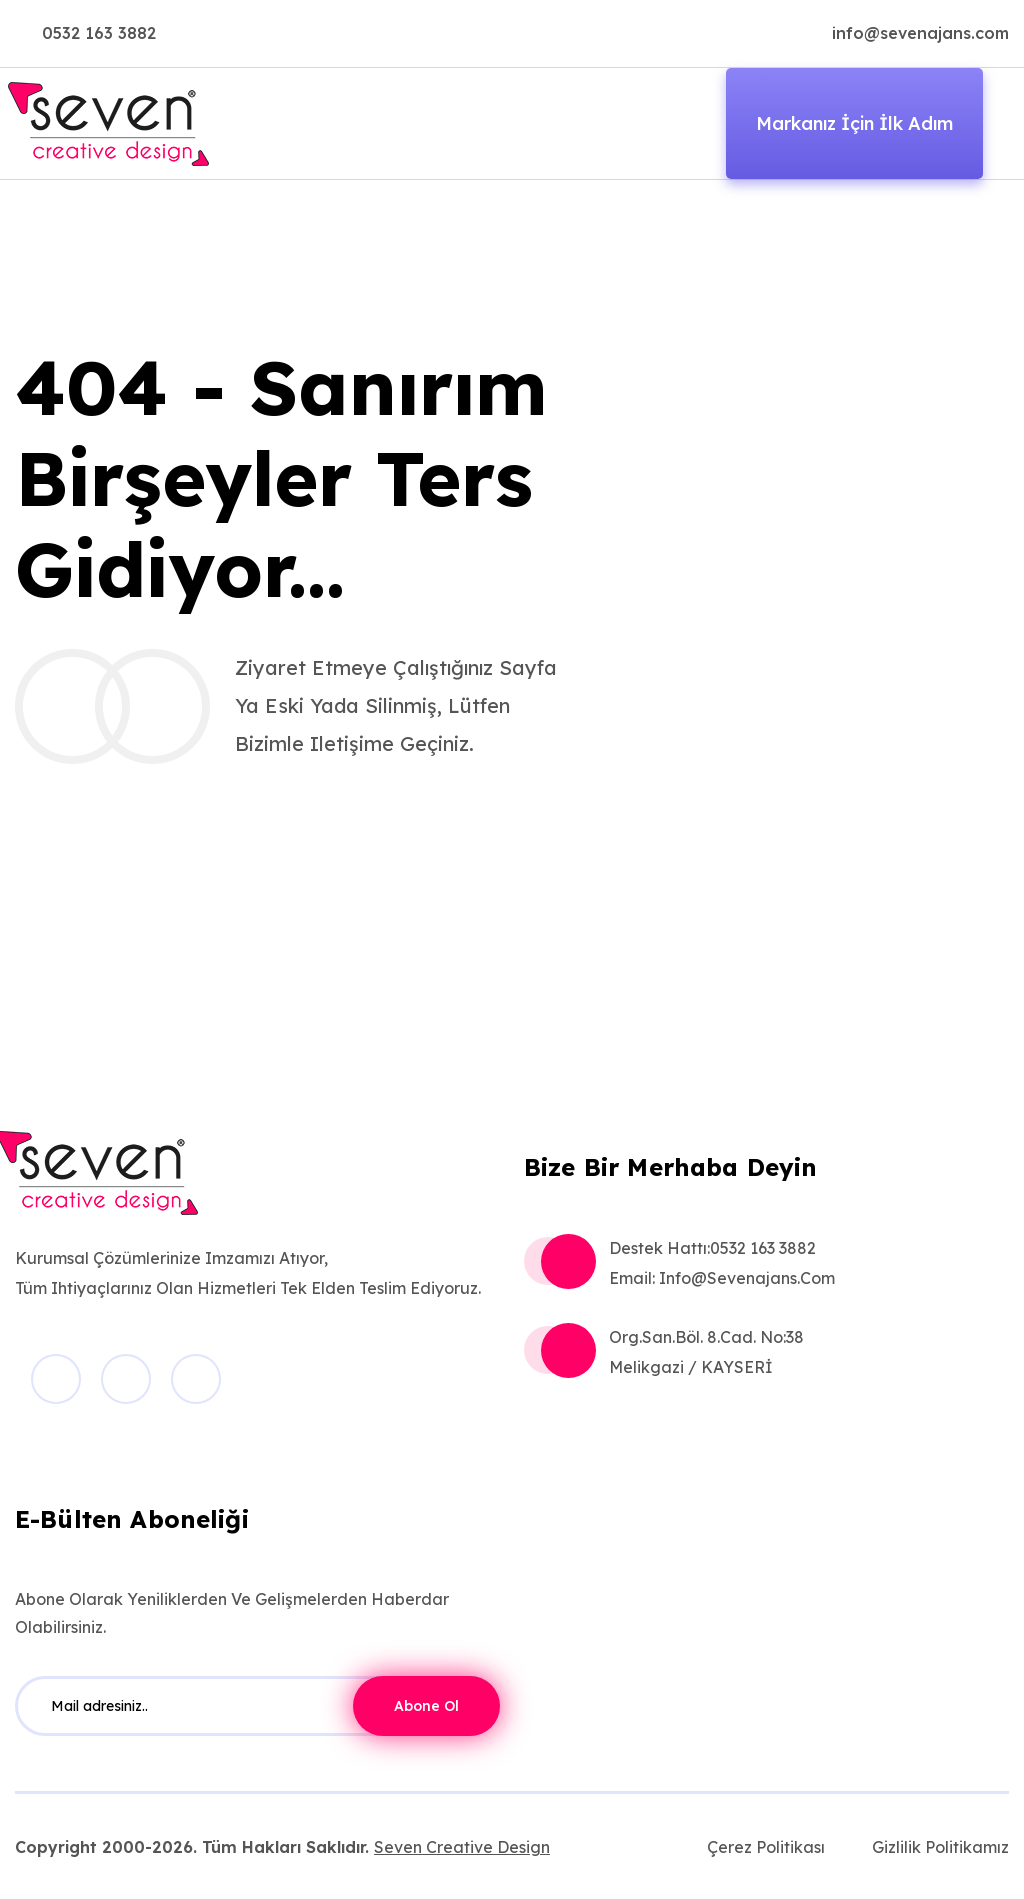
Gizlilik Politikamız (940, 1847)
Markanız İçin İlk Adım (854, 123)
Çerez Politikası (766, 1847)
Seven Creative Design (462, 1847)
